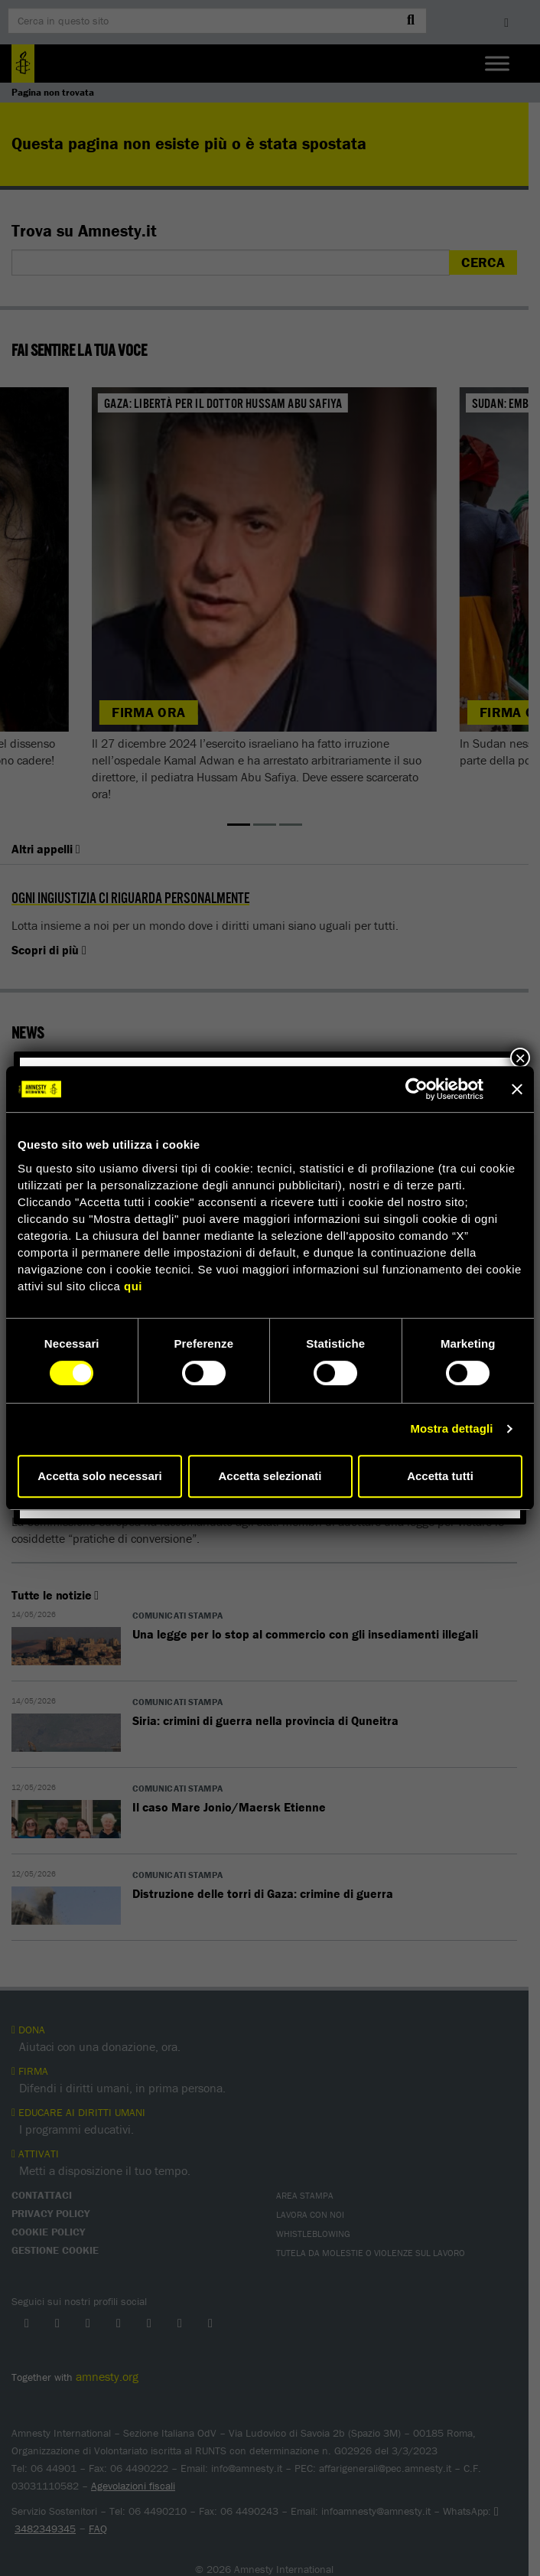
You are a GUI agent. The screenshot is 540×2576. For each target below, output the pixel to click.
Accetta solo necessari (99, 1475)
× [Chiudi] (520, 1058)
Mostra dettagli (451, 1428)
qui (133, 1286)
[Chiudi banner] (517, 1089)
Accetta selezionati (269, 1475)
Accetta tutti (440, 1475)
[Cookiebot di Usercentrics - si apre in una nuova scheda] (416, 1089)
